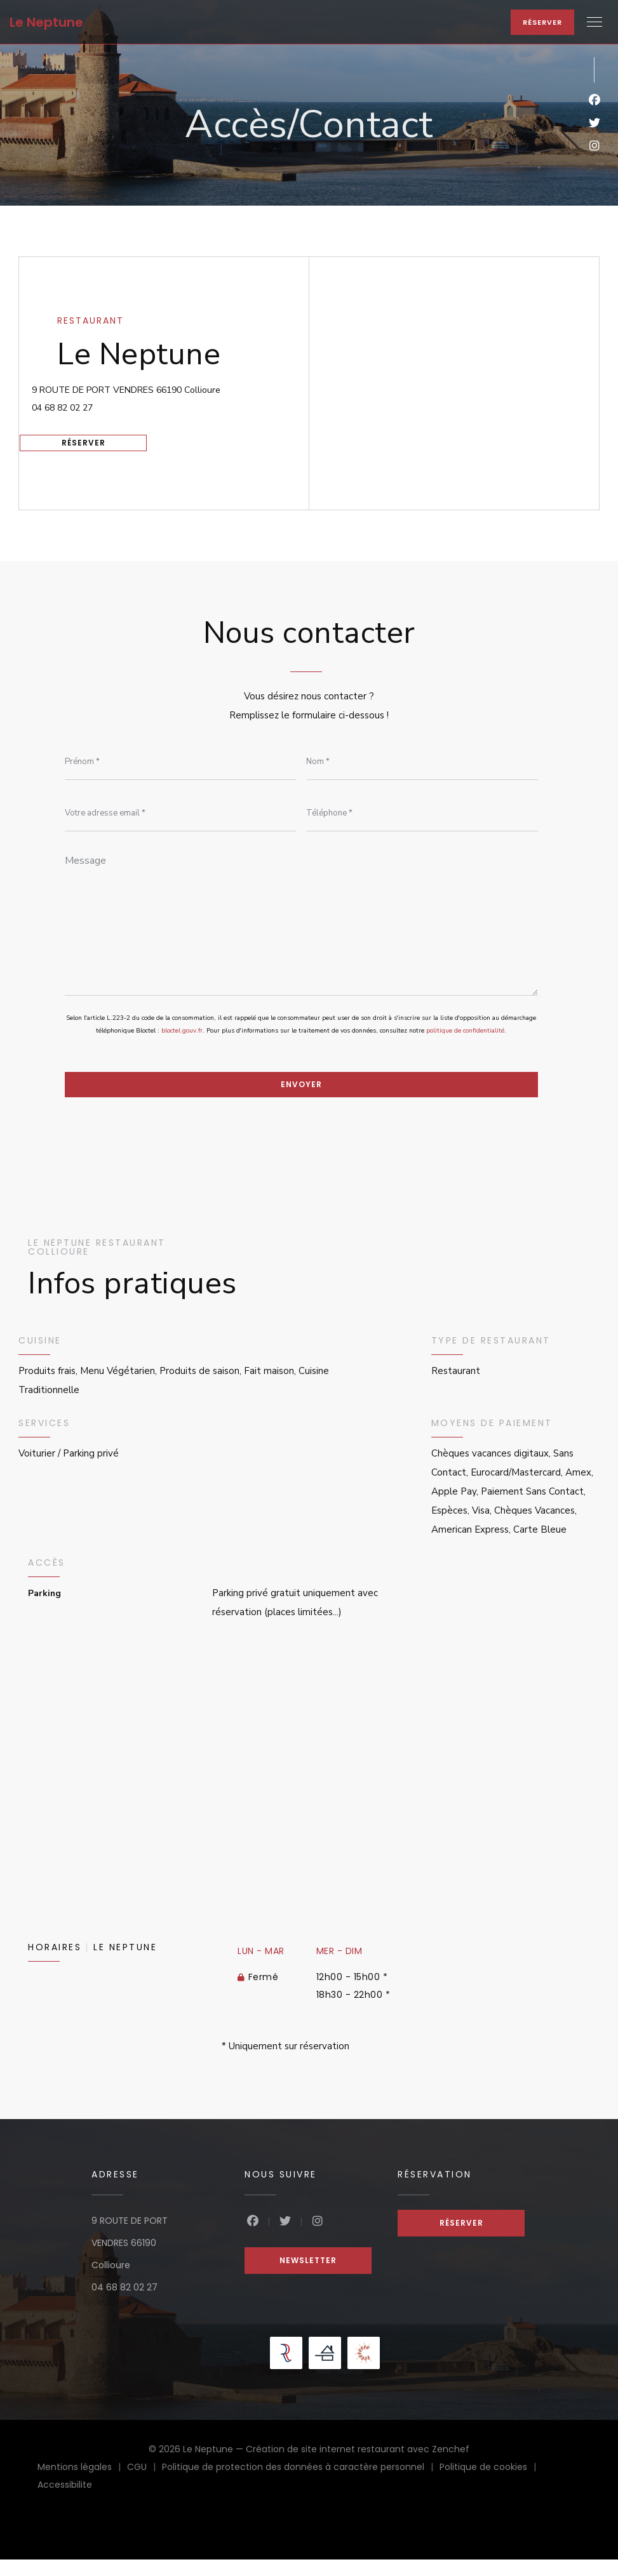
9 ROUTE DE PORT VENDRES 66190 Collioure (183, 382)
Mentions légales (82, 2484)
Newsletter (308, 2276)
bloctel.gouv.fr (182, 1045)
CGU (144, 2484)
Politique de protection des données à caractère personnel (301, 2484)
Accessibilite (64, 2502)
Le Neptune (46, 22)
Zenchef (450, 2465)
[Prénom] (181, 763)
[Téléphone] (422, 817)
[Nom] (422, 763)
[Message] (301, 931)
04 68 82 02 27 (90, 403)
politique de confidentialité (465, 1045)
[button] (594, 22)
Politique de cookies (491, 2484)
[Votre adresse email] (181, 817)
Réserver (542, 22)
